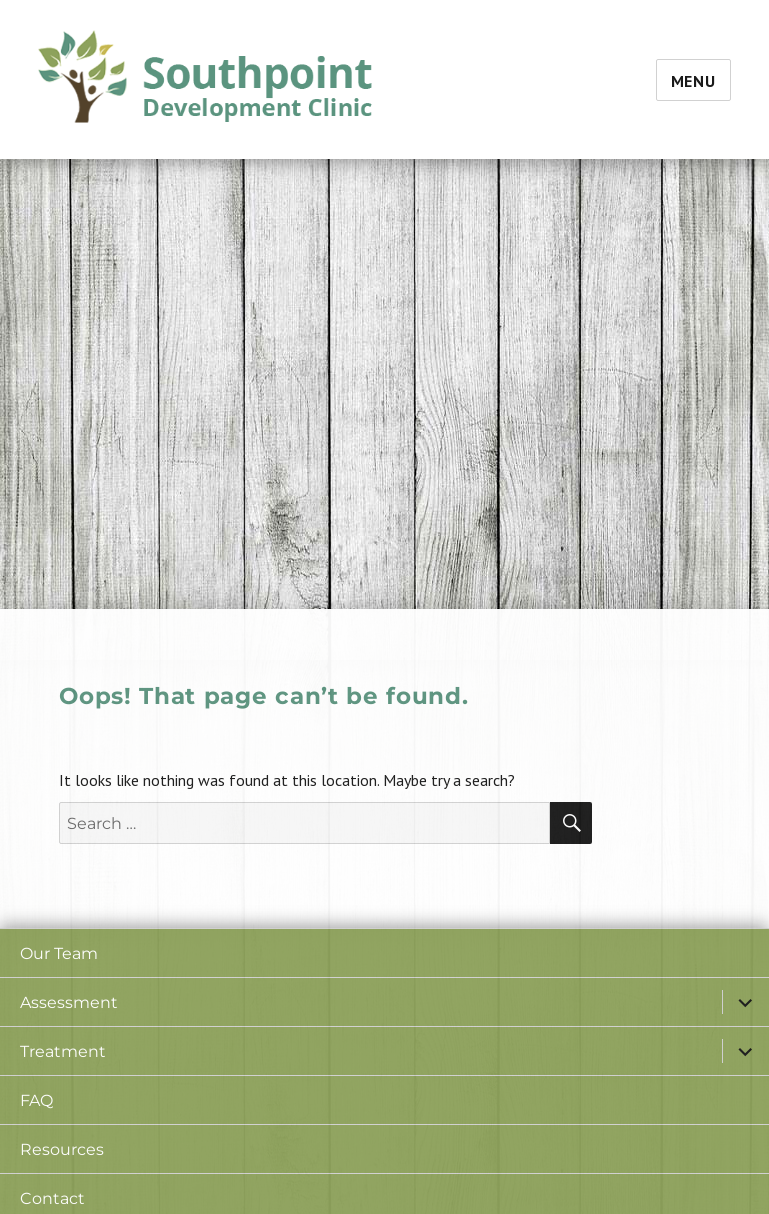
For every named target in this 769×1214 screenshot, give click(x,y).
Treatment (63, 1051)
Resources (62, 1149)
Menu (693, 81)
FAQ (36, 1100)
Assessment (69, 1002)
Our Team (59, 953)
